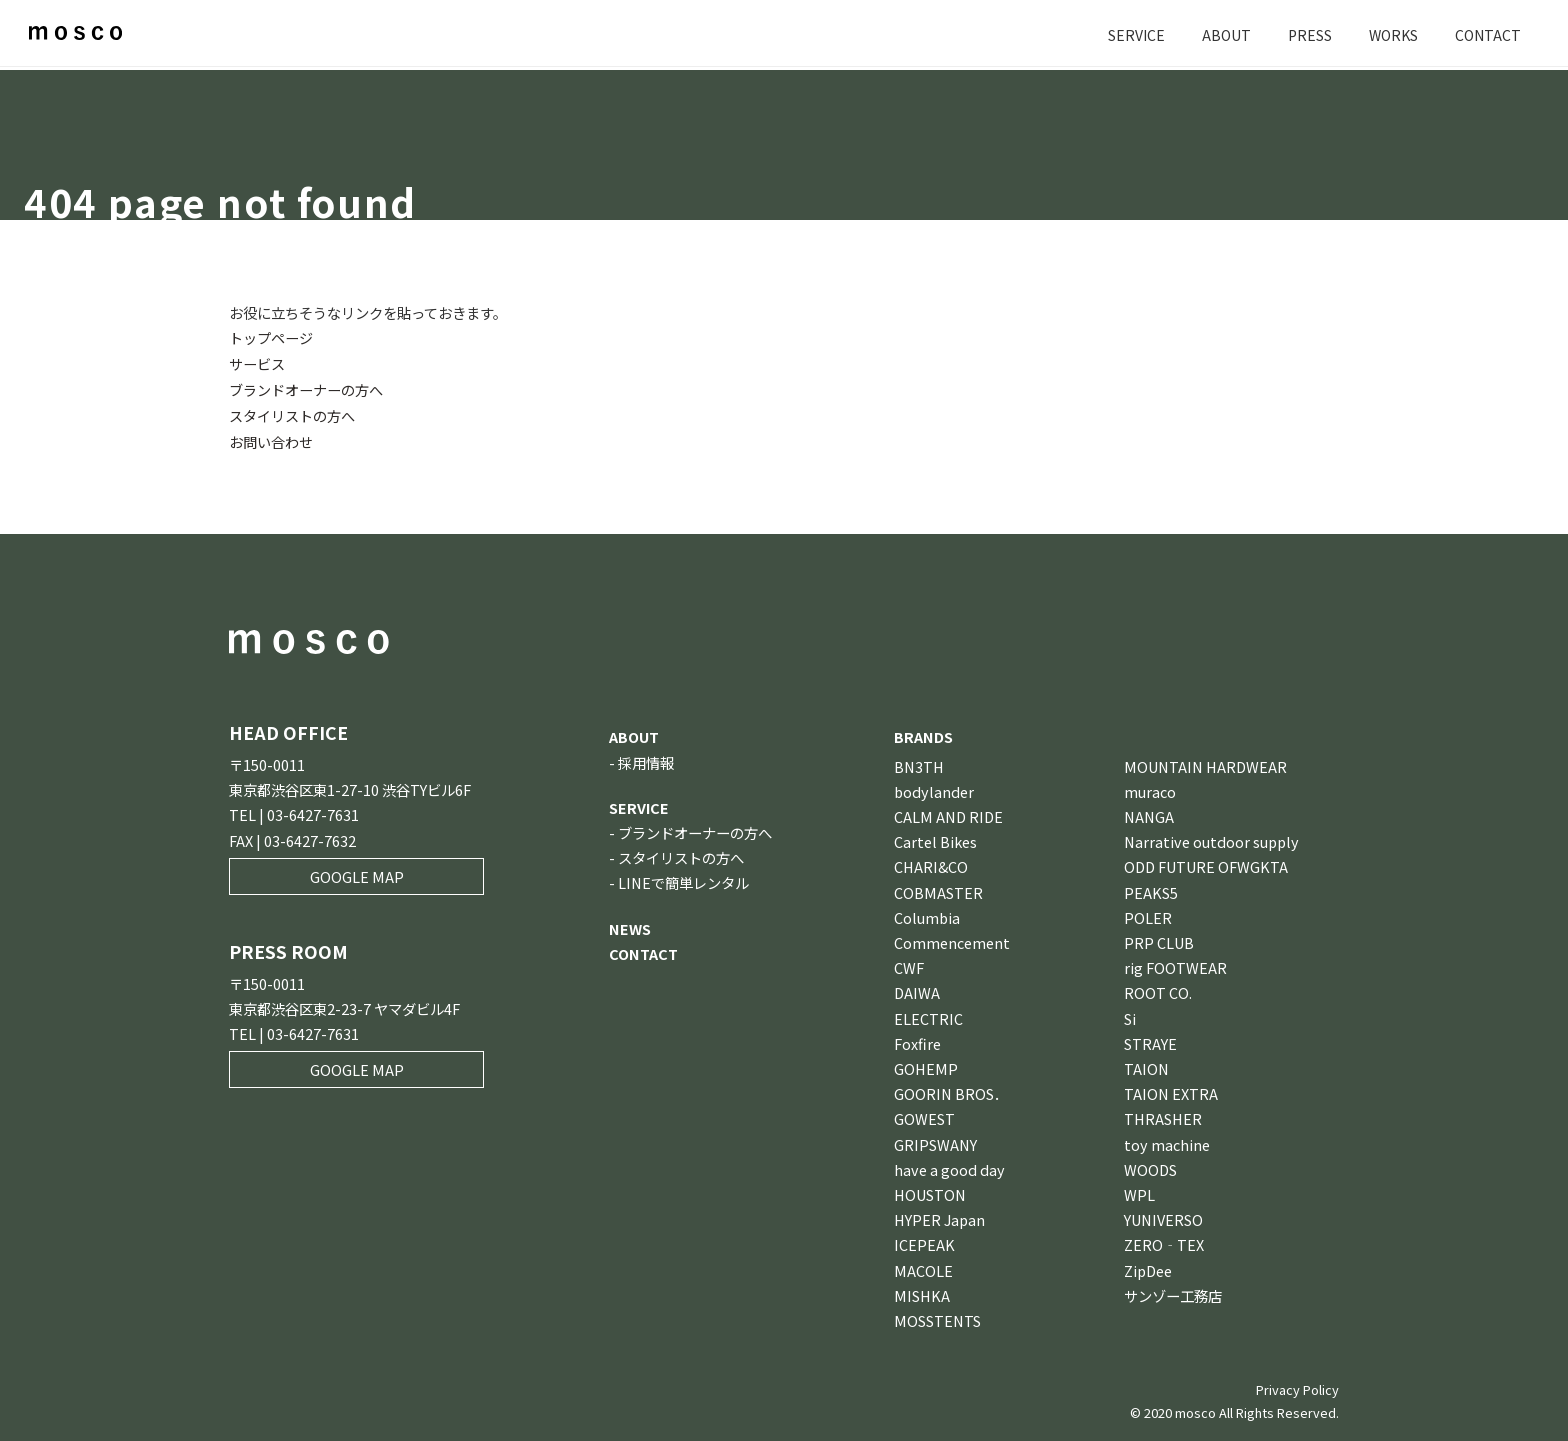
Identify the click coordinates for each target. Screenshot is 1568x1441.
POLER (1148, 914)
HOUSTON (930, 1191)
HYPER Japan (939, 1216)
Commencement (952, 939)
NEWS (630, 924)
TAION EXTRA (1171, 1090)
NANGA (1149, 813)
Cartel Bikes (935, 838)
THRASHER (1163, 1115)
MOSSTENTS (937, 1317)
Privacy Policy (1297, 1386)
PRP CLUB (1159, 939)
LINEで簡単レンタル (683, 879)
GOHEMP (926, 1065)
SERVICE (1129, 34)
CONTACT (1487, 34)
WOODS (1150, 1166)
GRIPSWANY (935, 1140)
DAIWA (917, 989)
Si (1130, 1014)
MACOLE (923, 1266)
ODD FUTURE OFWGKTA (1206, 863)
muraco (1150, 788)
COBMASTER (938, 888)
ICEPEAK (924, 1241)
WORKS (1390, 34)
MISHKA (922, 1292)
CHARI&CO (931, 863)
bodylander (934, 788)
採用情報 (646, 758)
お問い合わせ (271, 438)
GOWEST (924, 1115)
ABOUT (1220, 34)
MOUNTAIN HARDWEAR (1205, 762)
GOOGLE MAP (357, 873)
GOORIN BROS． (951, 1090)
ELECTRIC (928, 1014)
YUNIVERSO (1163, 1216)
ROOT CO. (1158, 989)
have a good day (949, 1166)
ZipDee (1148, 1266)
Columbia (927, 914)
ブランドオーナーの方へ (306, 388)
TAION (1146, 1065)
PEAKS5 (1151, 888)
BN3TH (919, 762)
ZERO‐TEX (1164, 1241)
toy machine (1167, 1140)
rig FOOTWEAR (1175, 964)
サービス (257, 362)
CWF (909, 964)
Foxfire (917, 1040)
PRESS (1304, 34)
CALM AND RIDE (948, 813)
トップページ (271, 337)
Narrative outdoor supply (1211, 838)
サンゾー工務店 (1173, 1292)
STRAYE (1150, 1040)
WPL (1139, 1191)
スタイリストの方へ (292, 413)
